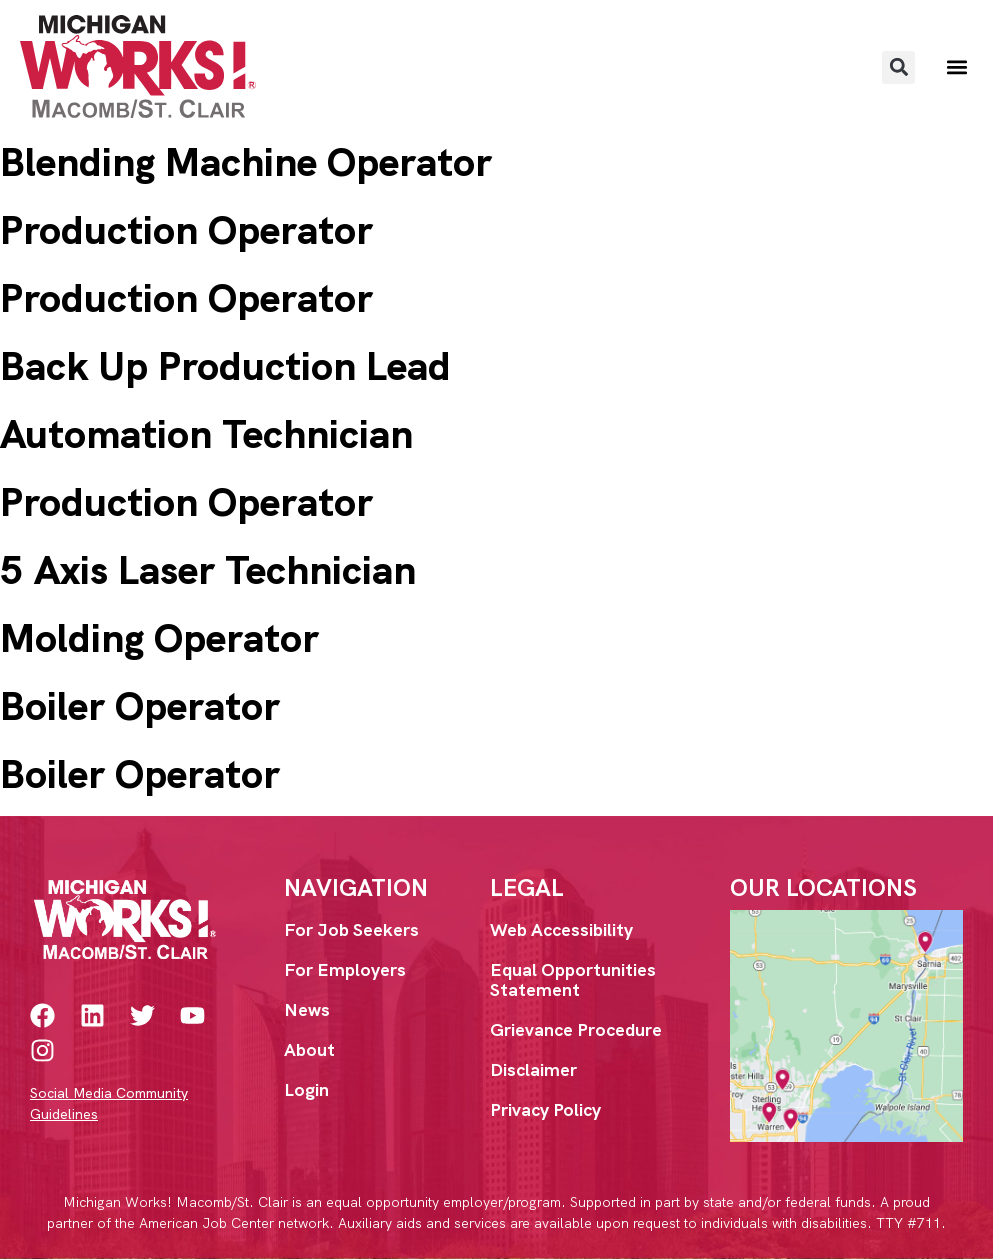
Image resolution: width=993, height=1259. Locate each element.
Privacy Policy (545, 1109)
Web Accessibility (561, 929)
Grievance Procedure (576, 1029)
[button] (898, 67)
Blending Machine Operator (246, 162)
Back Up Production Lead (225, 366)
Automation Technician (206, 434)
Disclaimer (533, 1069)
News (307, 1009)
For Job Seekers (351, 929)
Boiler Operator (140, 706)
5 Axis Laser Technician (208, 570)
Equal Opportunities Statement (573, 979)
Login (306, 1089)
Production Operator (186, 230)
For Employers (345, 969)
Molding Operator (159, 638)
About (309, 1049)
